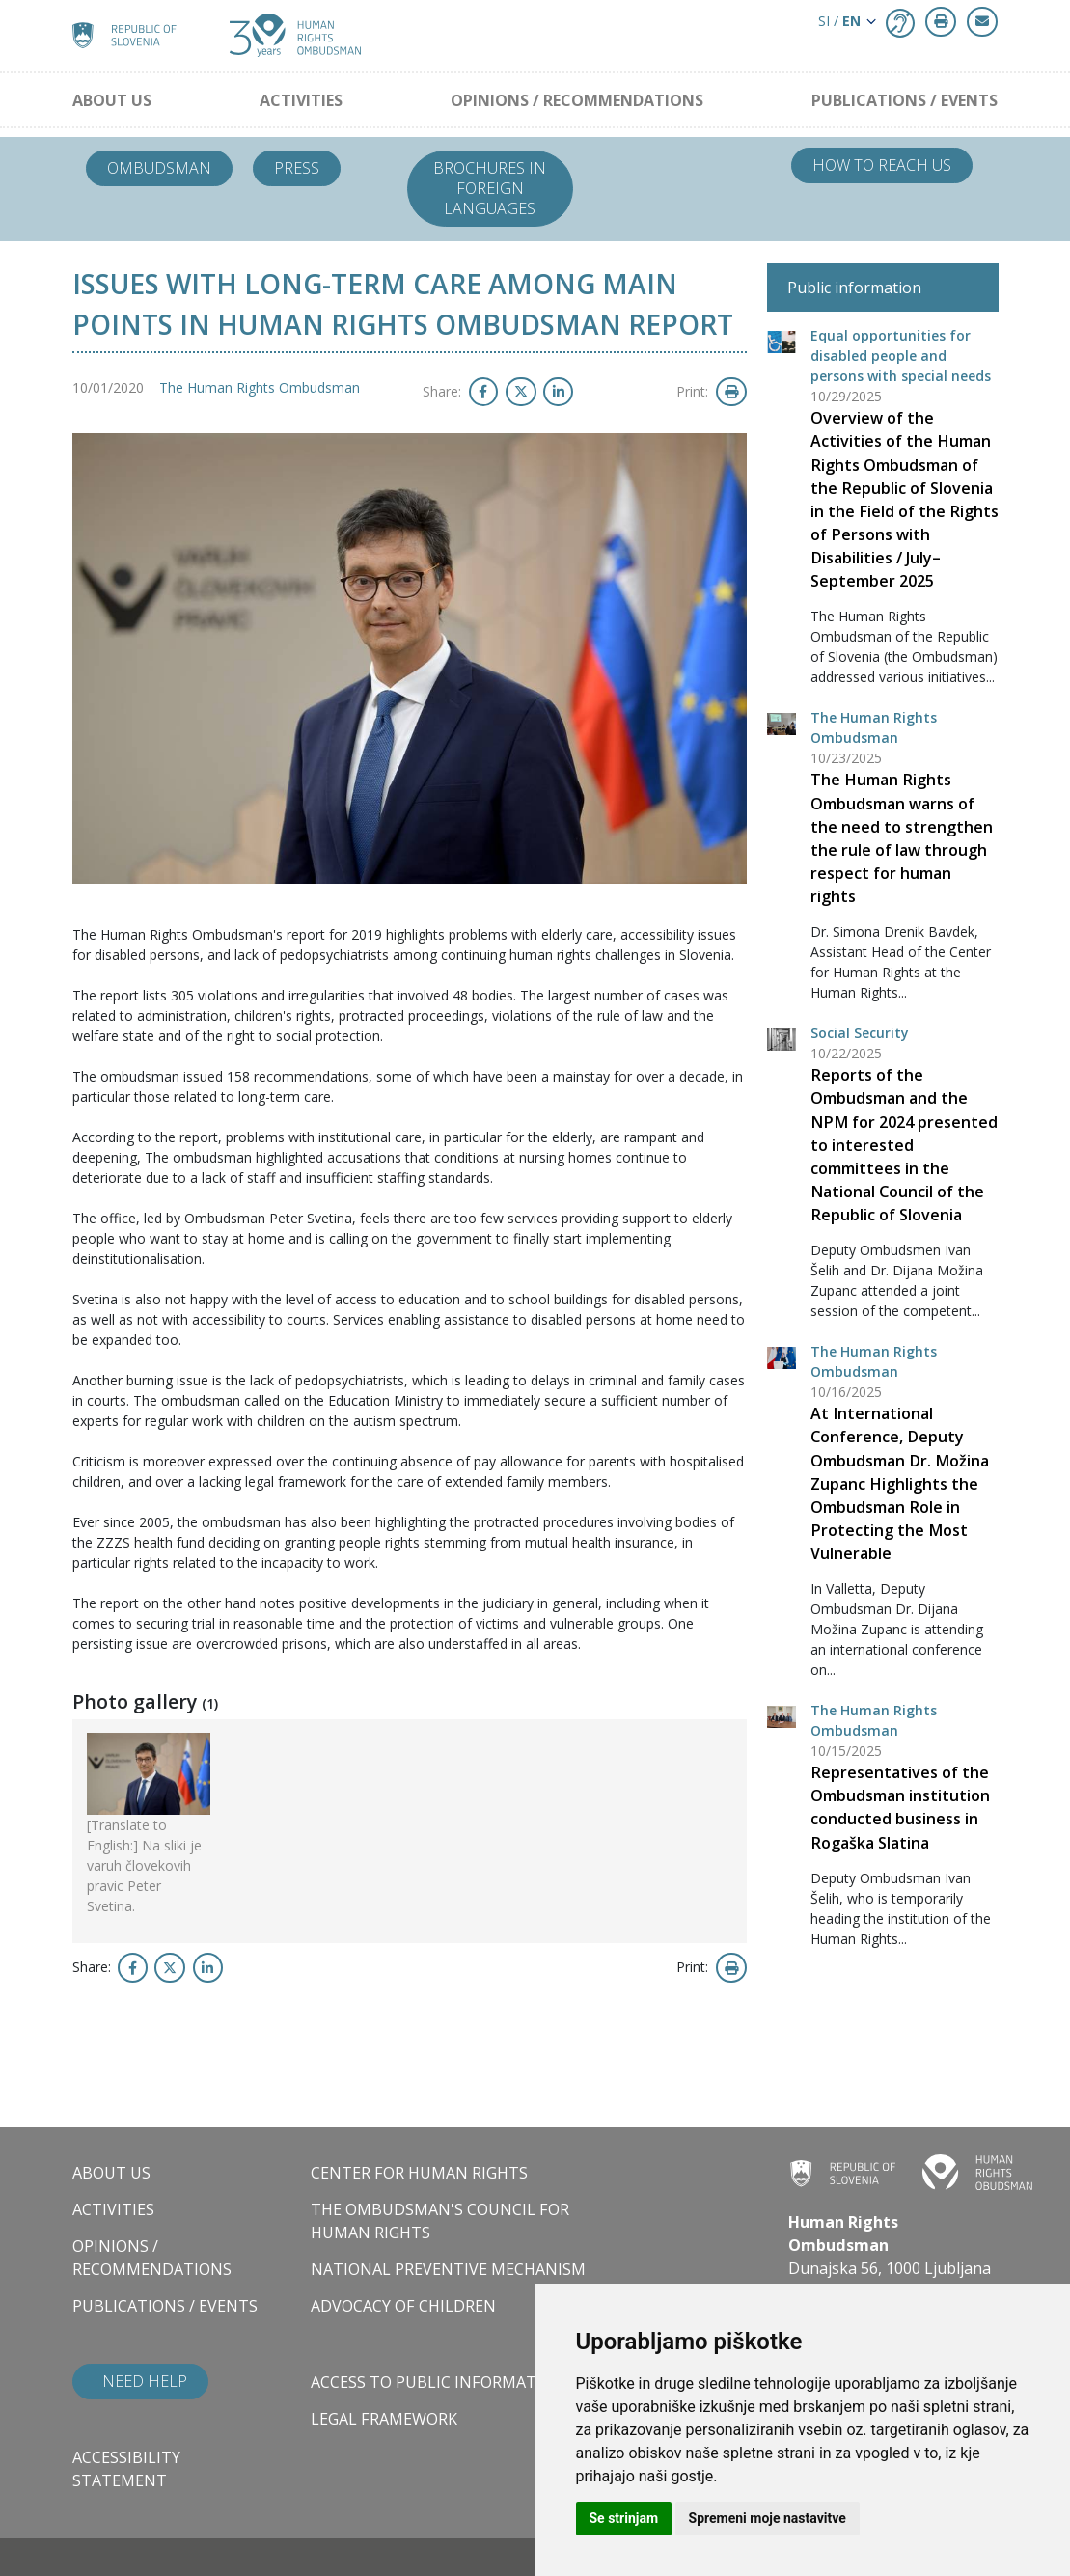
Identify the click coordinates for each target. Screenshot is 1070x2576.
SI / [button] (839, 21)
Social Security (859, 1033)
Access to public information (438, 2382)
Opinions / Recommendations (577, 100)
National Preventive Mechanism (448, 2269)
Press (296, 167)
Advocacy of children (403, 2305)
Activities (301, 100)
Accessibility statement (126, 2469)
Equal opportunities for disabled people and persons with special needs (900, 355)
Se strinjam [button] (624, 2518)
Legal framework (384, 2418)
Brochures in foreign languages (489, 188)
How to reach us (881, 165)
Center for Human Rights (419, 2172)
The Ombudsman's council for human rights (440, 2221)
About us (111, 100)
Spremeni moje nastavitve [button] (767, 2518)
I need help (140, 2381)
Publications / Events (904, 100)
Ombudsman (159, 167)
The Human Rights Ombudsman (259, 387)
